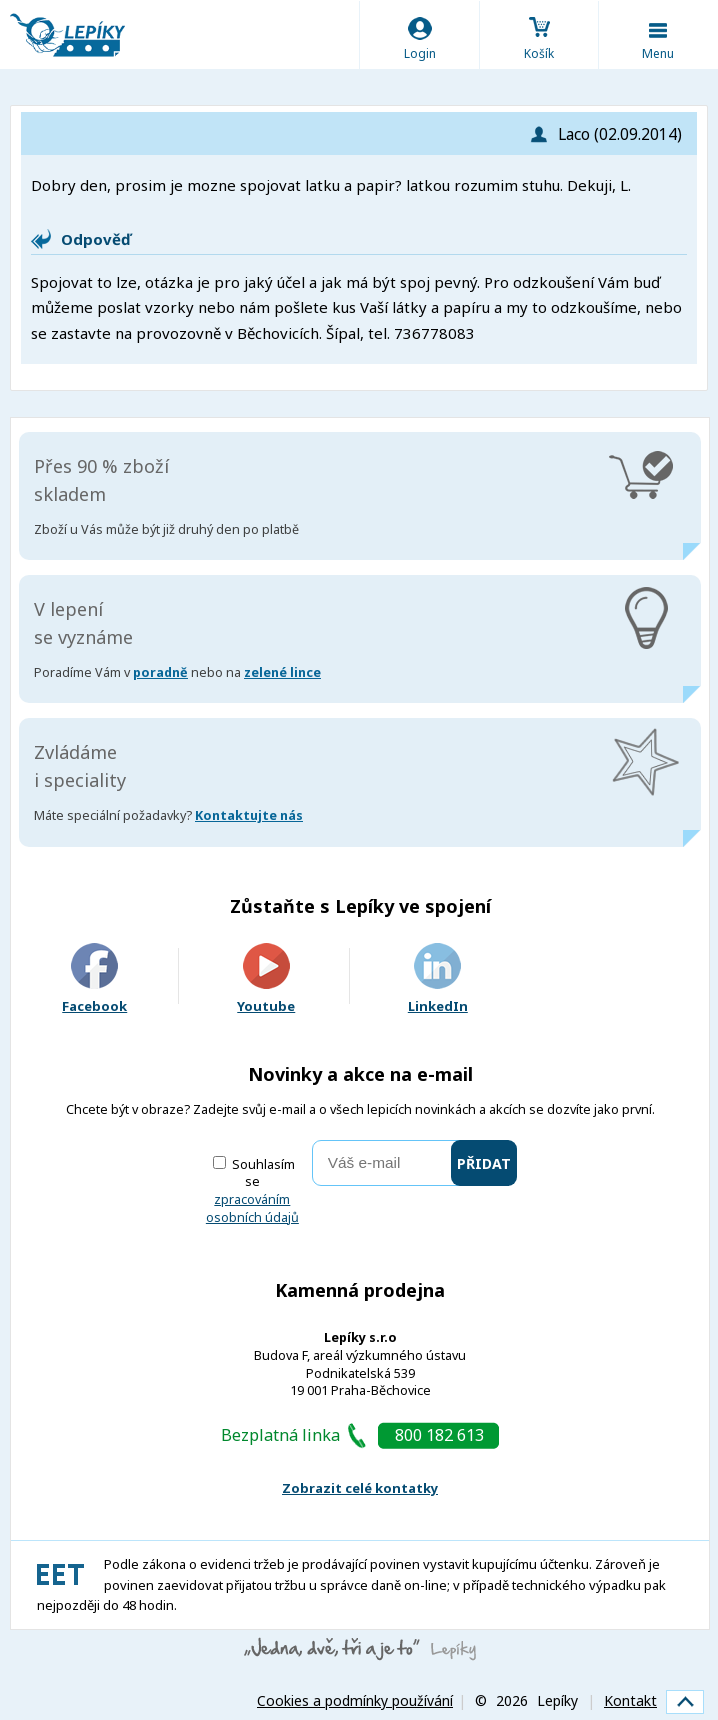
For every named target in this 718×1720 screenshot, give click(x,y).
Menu (658, 53)
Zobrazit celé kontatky (360, 1488)
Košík (539, 53)
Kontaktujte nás (249, 815)
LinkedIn (438, 979)
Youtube (266, 979)
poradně (160, 672)
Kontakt (630, 1700)
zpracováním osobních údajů (252, 1208)
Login (420, 53)
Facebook (94, 979)
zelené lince (282, 672)
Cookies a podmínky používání (355, 1700)
